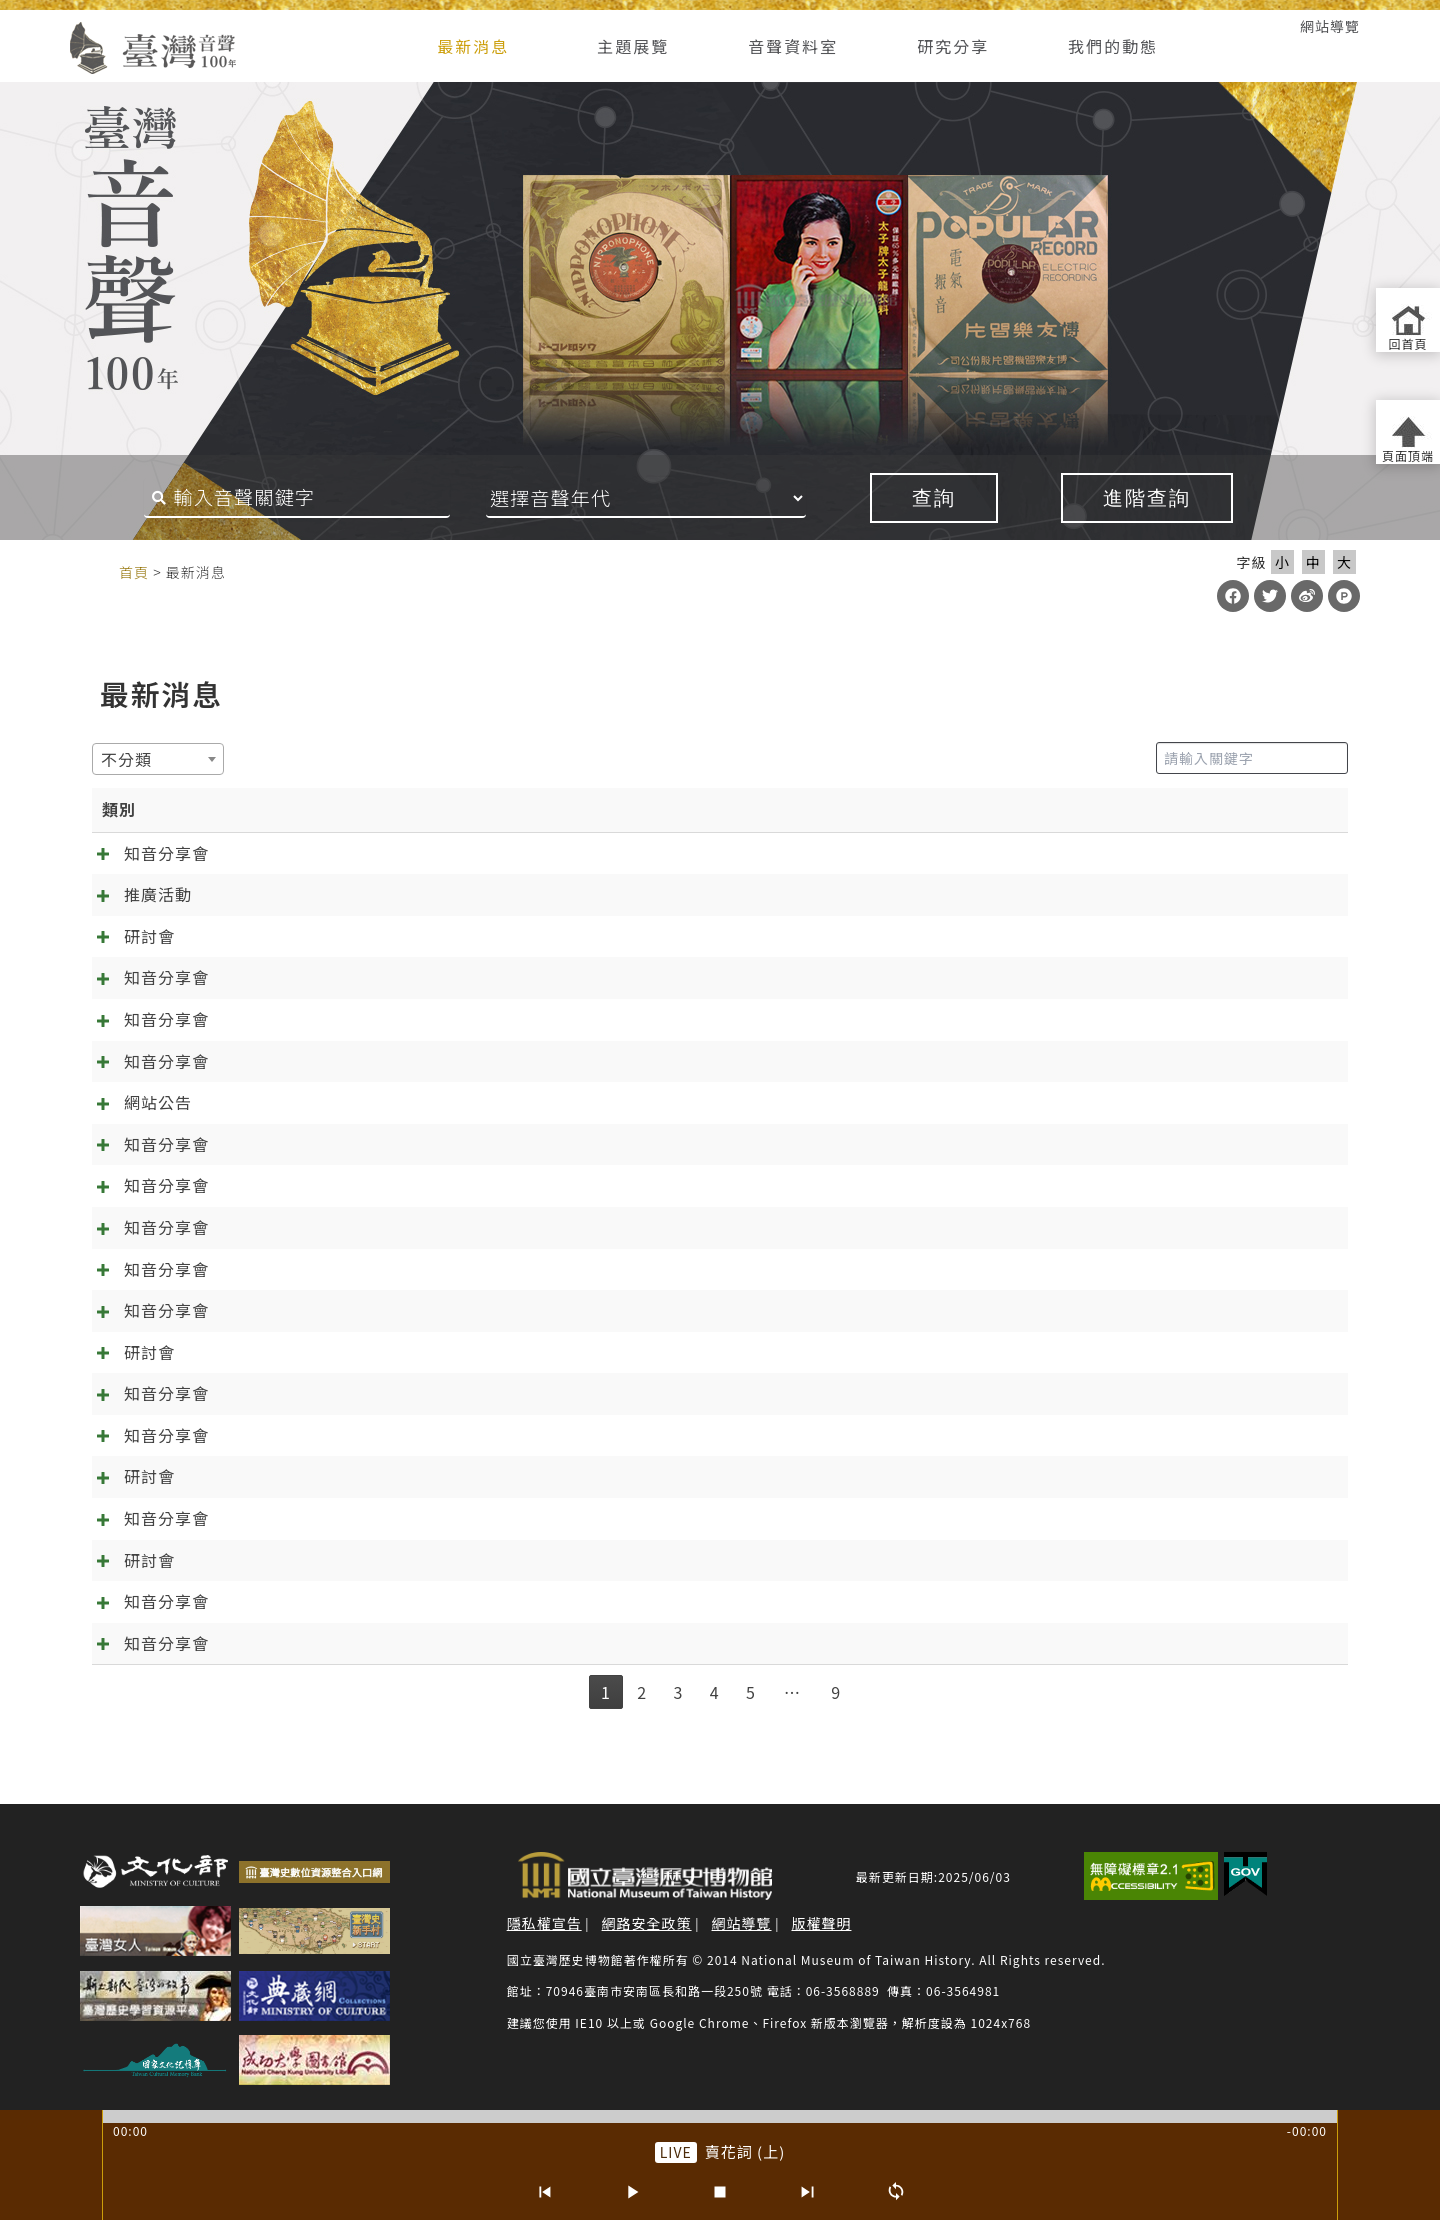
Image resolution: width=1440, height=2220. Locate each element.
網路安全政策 (647, 1923)
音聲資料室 (793, 46)
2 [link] (642, 1692)
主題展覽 (633, 46)
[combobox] (158, 759)
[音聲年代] (673, 498)
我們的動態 (1113, 46)
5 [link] (751, 1692)
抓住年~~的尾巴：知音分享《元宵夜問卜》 (384, 1643)
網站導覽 (1330, 26)
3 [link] (678, 1692)
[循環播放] (896, 2192)
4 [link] (715, 1692)
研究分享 (953, 46)
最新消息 (473, 46)
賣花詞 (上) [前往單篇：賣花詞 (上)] (745, 2151)
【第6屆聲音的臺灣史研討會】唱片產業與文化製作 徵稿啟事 (449, 1560)
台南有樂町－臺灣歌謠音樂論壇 (340, 894)
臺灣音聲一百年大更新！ (314, 1102)
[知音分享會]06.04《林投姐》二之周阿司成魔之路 (411, 1435)
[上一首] (544, 2192)
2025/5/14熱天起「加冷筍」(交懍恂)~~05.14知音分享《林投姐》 (471, 1518)
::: (42, 26)
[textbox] (132, 759)
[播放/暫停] (632, 2192)
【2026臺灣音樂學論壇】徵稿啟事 (351, 936)
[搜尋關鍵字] (297, 498)
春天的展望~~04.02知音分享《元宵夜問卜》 (389, 1601)
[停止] (720, 2192)
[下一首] (808, 2192)
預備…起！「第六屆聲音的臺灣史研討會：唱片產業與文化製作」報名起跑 (501, 1352)
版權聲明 (821, 1923)
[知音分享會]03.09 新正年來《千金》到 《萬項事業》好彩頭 (450, 1019)
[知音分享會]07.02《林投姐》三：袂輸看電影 (394, 1393)
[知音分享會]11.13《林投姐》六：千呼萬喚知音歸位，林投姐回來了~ (484, 1227)
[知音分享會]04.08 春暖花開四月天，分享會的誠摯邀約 (430, 977)
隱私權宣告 (544, 1923)
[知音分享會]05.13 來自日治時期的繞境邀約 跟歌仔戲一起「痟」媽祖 (484, 853)
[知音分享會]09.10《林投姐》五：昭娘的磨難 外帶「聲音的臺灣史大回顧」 (507, 1269)
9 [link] (836, 1692)
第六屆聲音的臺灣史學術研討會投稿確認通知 (391, 1476)
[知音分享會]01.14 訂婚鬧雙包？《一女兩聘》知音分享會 (439, 1144)
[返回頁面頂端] (1408, 432)
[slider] (720, 2116)
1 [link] (606, 1692)
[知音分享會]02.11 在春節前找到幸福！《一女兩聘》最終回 (447, 1061)
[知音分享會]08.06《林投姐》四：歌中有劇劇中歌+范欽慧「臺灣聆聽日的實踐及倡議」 (552, 1310)
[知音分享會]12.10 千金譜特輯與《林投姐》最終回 (413, 1185)
